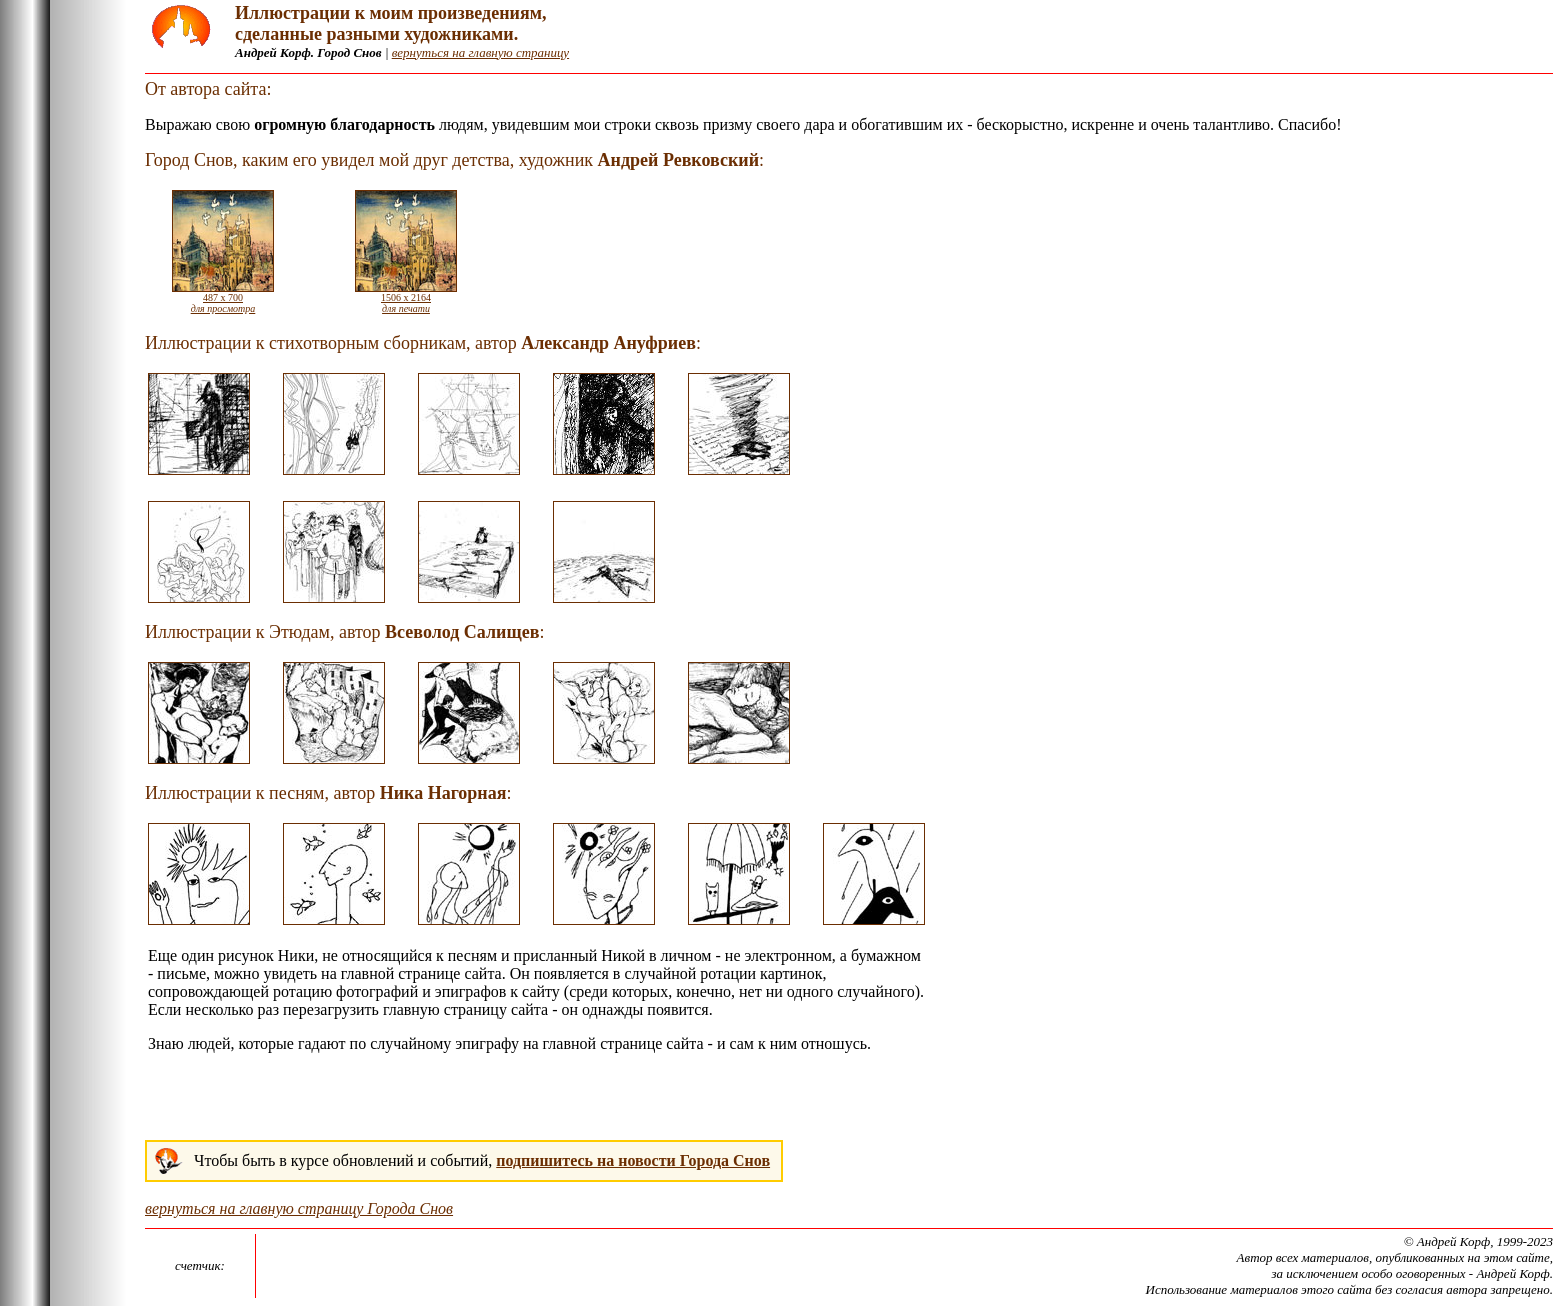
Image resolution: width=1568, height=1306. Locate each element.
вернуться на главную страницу (480, 52)
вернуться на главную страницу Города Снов (299, 1208)
